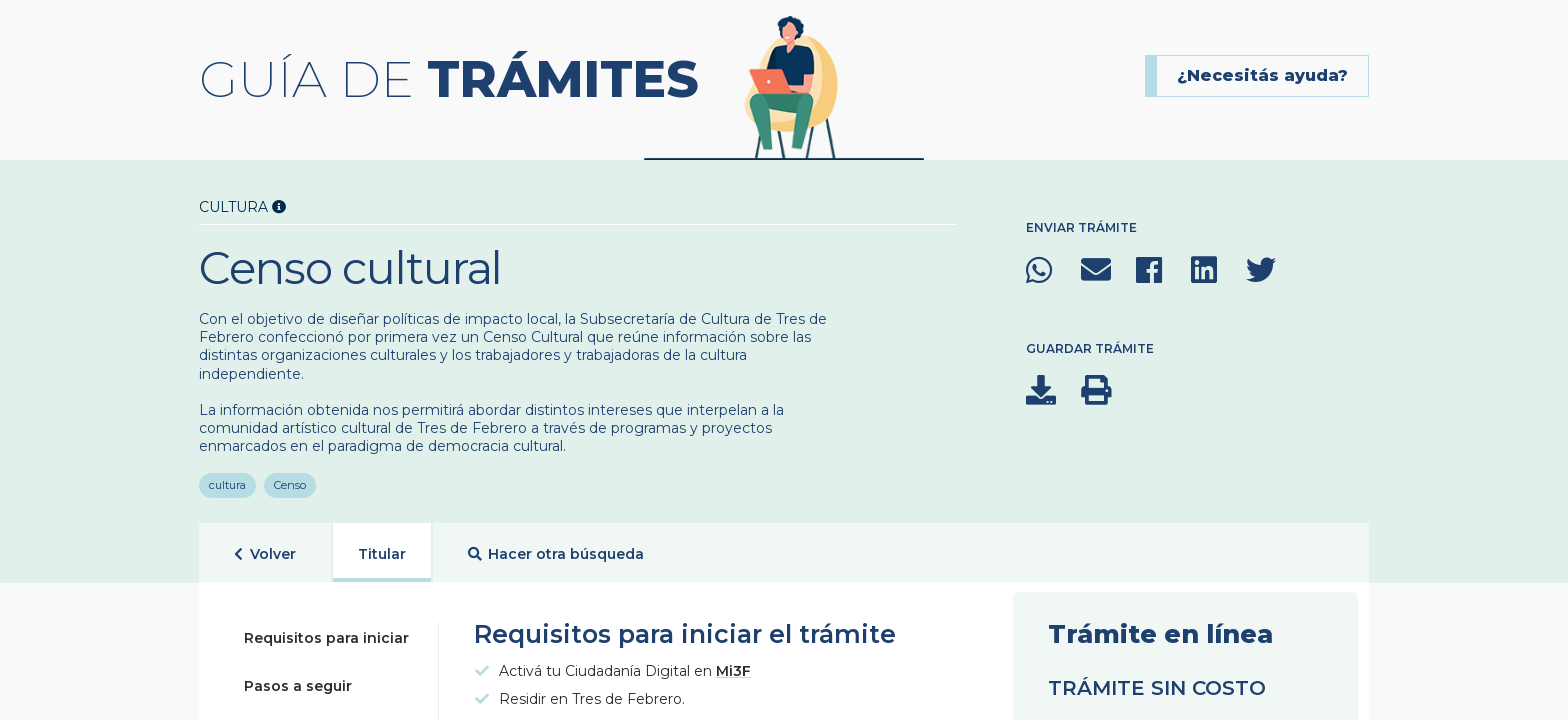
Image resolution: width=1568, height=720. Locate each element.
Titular (382, 548)
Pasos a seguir (298, 680)
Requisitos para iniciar (326, 632)
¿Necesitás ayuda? (1262, 75)
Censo (291, 479)
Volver (265, 548)
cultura (227, 479)
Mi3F (733, 665)
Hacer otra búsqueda (556, 548)
